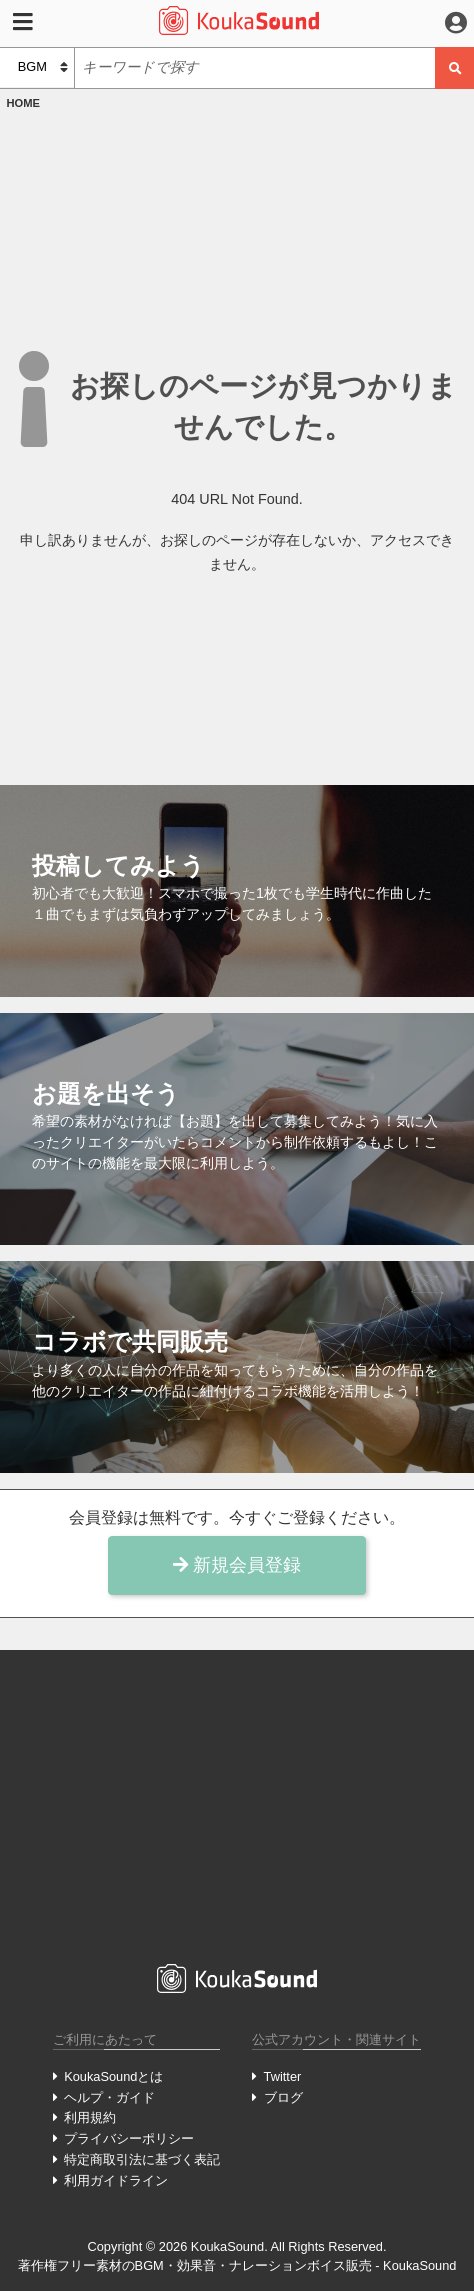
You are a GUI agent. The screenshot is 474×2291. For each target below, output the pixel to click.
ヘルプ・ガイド (109, 2097)
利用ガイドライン (116, 2180)
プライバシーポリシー (129, 2138)
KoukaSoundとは (113, 2076)
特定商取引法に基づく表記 (142, 2159)
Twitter (283, 2076)
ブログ (283, 2097)
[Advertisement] (237, 1807)
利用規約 (90, 2117)
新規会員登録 (237, 1565)
